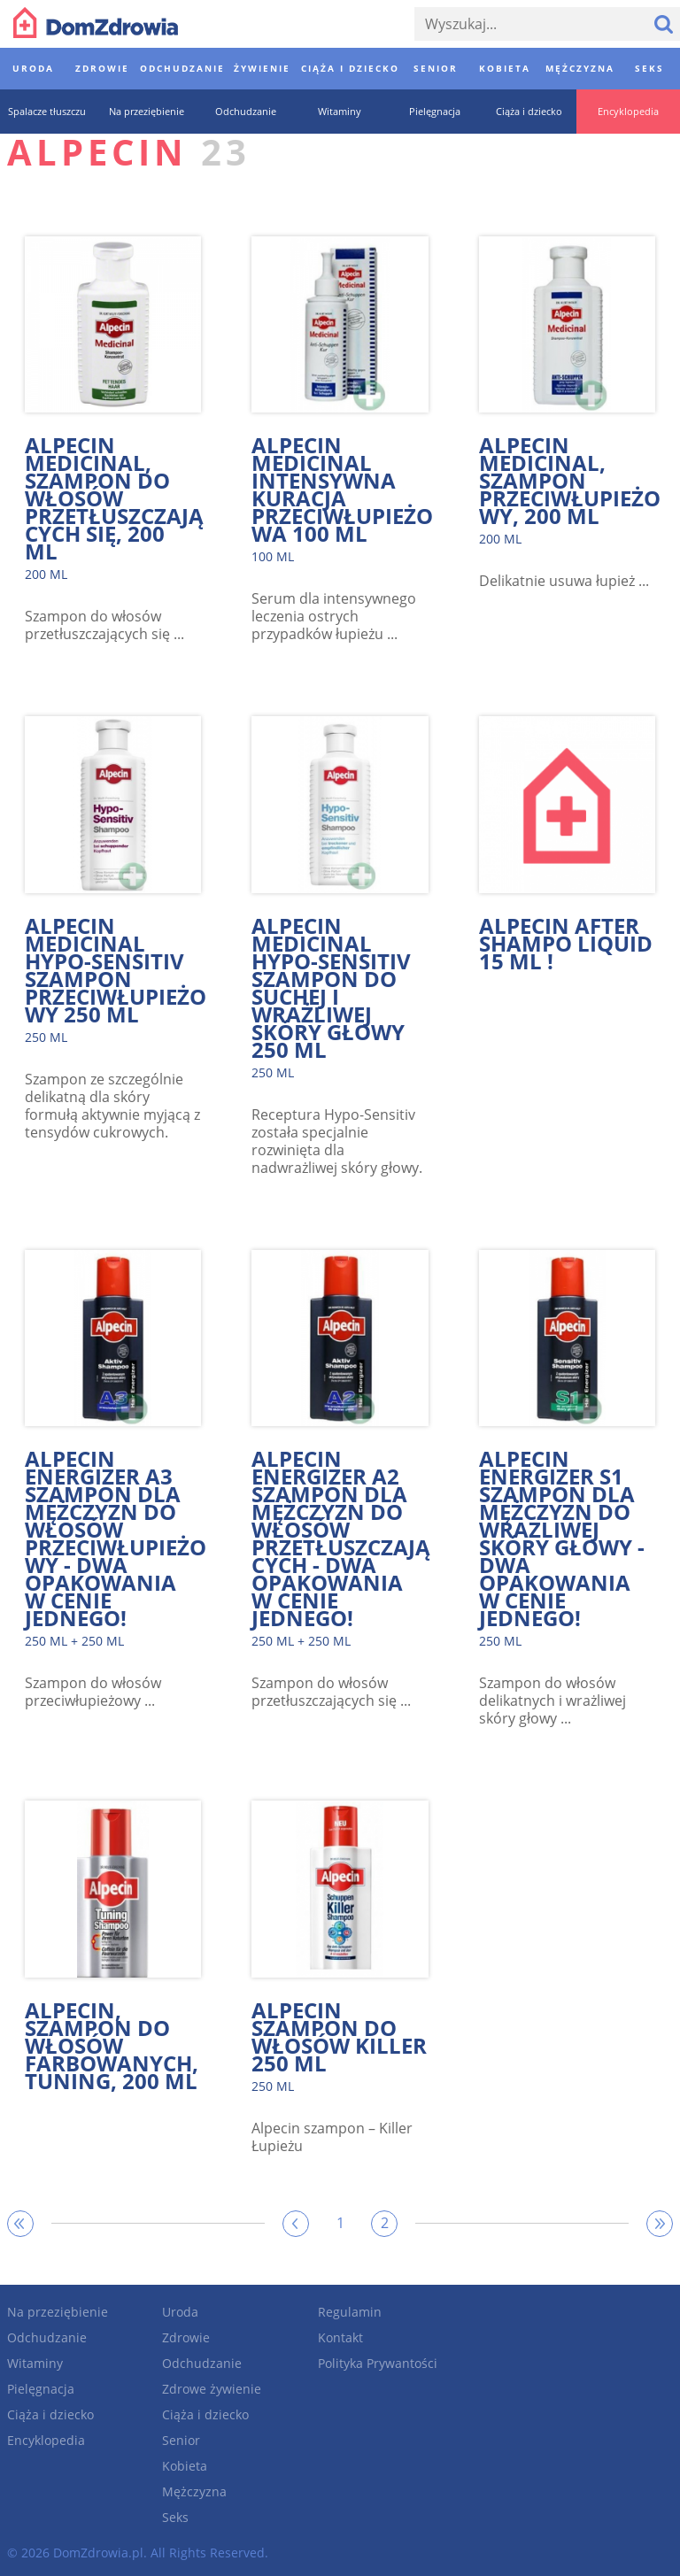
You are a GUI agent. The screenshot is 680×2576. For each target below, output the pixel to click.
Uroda (180, 2311)
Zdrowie (186, 2337)
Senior (181, 2440)
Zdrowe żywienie (211, 2388)
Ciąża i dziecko (50, 2414)
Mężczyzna (194, 2491)
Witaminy (35, 2363)
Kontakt (340, 2337)
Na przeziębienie (57, 2311)
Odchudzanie (47, 2337)
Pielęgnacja (40, 2388)
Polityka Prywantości (377, 2363)
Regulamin (350, 2311)
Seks (175, 2517)
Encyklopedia (46, 2440)
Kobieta (184, 2465)
